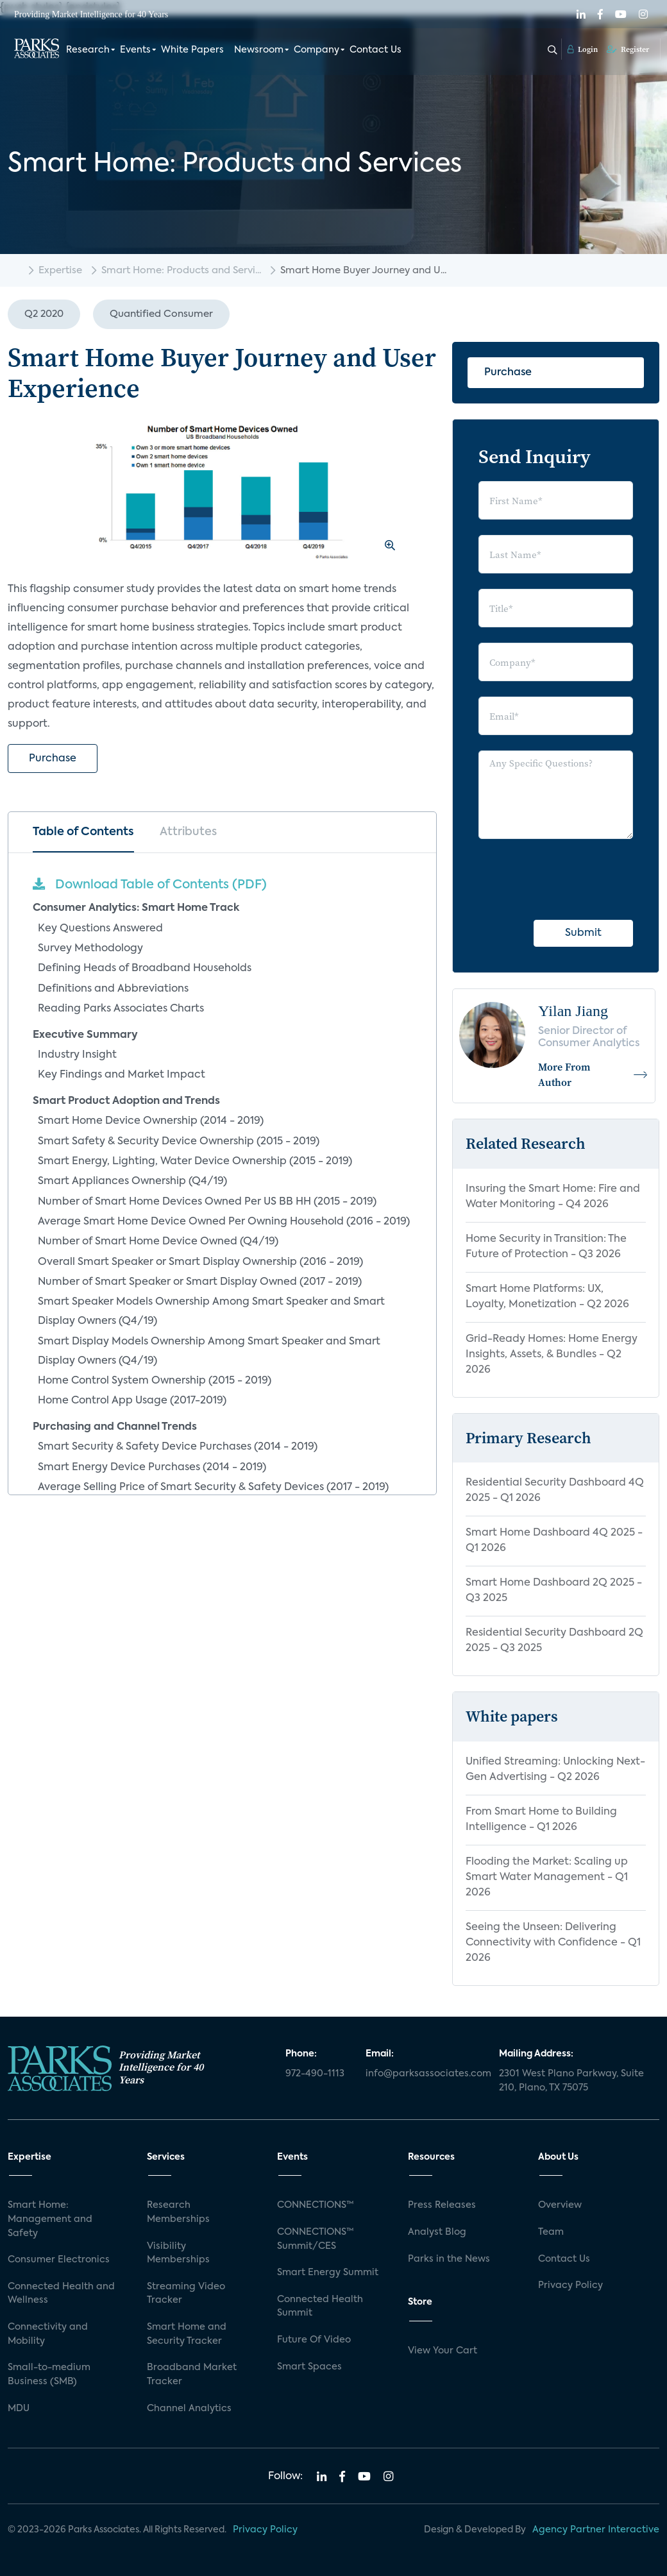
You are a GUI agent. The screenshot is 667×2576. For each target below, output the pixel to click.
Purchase (52, 759)
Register (628, 49)
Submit (583, 933)
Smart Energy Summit (327, 2272)
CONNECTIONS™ (315, 2205)
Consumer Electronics (59, 2259)
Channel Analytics (189, 2408)
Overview (560, 2205)
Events (135, 50)
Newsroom (258, 50)
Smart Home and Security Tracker (186, 2334)
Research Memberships (178, 2212)
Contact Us (375, 50)
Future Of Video (314, 2339)
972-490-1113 (314, 2073)
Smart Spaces (309, 2366)
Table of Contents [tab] (83, 832)
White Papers (192, 50)
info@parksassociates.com (425, 2073)
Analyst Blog (437, 2232)
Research (88, 50)
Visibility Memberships (178, 2253)
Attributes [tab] (188, 832)
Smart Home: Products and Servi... (181, 270)
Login (583, 49)
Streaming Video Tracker (186, 2293)
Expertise (60, 270)
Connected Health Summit (320, 2306)
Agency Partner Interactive (595, 2529)
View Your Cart (442, 2350)
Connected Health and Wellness (61, 2293)
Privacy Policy (570, 2285)
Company (316, 50)
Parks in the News (449, 2259)
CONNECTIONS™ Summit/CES (315, 2239)
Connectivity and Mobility (48, 2334)
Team (551, 2232)
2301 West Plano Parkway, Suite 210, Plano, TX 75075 (571, 2080)
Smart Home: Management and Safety (50, 2219)
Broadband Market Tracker (192, 2374)
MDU (19, 2408)
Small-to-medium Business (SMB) (49, 2374)
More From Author (593, 1074)
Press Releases (442, 2205)
